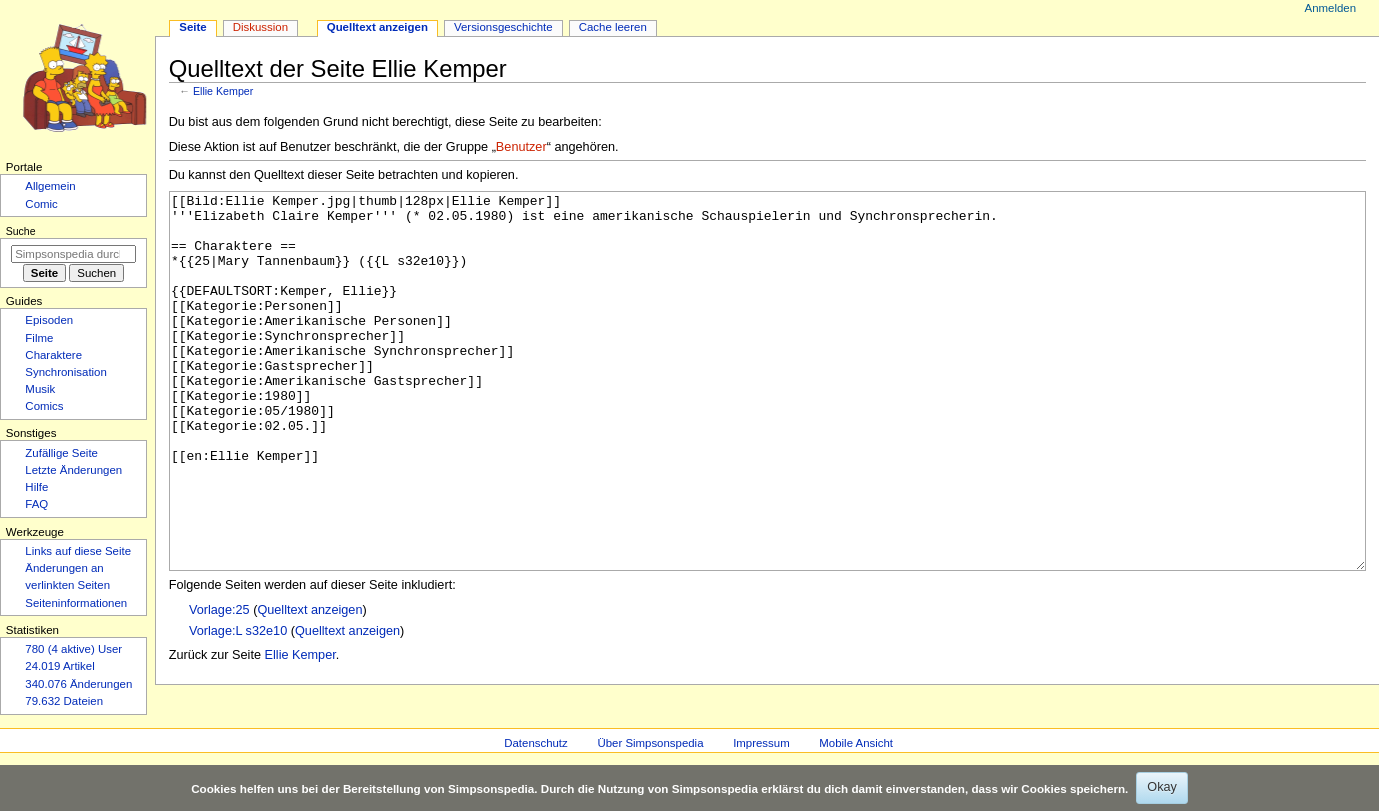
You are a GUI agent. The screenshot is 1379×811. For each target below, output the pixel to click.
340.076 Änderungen (78, 684)
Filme (39, 338)
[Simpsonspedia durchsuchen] (73, 254)
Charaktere (53, 355)
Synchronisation (66, 372)
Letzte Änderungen (73, 470)
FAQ (36, 504)
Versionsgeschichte (503, 27)
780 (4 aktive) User (73, 649)
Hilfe (36, 487)
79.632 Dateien (64, 701)
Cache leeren (613, 27)
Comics (44, 406)
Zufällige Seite (61, 453)
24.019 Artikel (59, 666)
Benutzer (521, 147)
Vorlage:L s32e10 (238, 706)
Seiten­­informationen (76, 603)
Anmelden (1331, 8)
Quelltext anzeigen (309, 685)
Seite (192, 27)
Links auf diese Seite (78, 551)
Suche (21, 231)
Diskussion (260, 27)
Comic (41, 204)
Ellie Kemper (223, 91)
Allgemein (50, 186)
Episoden (49, 320)
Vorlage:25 (219, 685)
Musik (40, 389)
